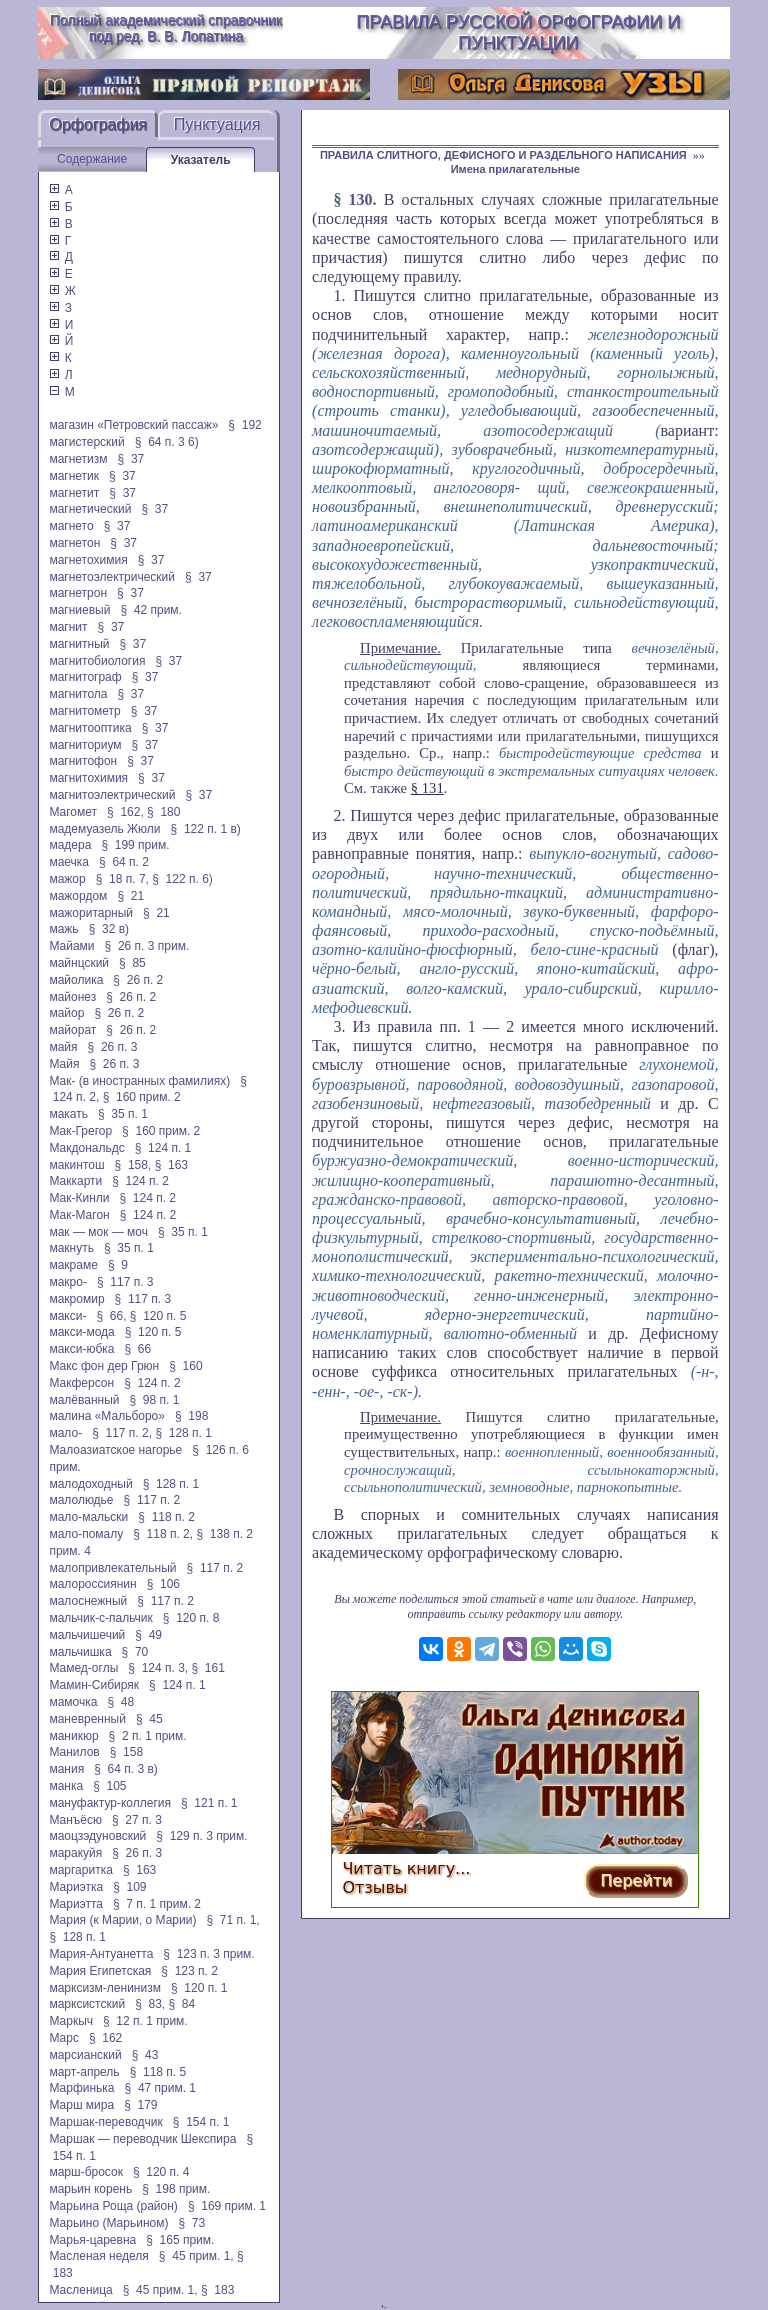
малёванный (84, 1400)
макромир (76, 1299)
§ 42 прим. (150, 610)
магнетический (90, 509)
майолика (76, 980)
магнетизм (78, 459)
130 (361, 199)
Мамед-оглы (83, 1668)
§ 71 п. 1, (232, 1920)
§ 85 (132, 963)
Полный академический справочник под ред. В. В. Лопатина (166, 28)
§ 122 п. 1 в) (206, 829)
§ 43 (145, 2055)
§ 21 (130, 896)
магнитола (78, 694)
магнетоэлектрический (112, 577)
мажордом (78, 896)
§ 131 (427, 788)
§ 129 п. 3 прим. (201, 1836)
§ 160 (185, 1366)
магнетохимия (88, 560)
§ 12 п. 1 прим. (145, 2021)
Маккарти (75, 1181)
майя (63, 1047)
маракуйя (75, 1853)
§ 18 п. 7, (122, 879)
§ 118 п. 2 (166, 1517)
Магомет (73, 812)
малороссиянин (92, 1584)
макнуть (71, 1248)
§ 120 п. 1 (199, 1988)
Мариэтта (76, 1904)
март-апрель (84, 2072)
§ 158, (133, 1165)
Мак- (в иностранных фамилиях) (139, 1081)
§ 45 (149, 1719)
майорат (72, 1030)
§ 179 (140, 2105)
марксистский (87, 2004)
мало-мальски (88, 1517)
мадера (70, 845)
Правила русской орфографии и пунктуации (518, 32)
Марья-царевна (92, 2240)
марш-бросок (86, 2172)
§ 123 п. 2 (189, 1971)
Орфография (98, 124)
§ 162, (125, 812)
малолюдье (81, 1500)
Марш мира (81, 2105)
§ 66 (138, 1349)
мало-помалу (86, 1534)
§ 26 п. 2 (138, 980)
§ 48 (120, 1702)
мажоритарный (91, 913)
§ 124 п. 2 (140, 1181)
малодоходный (90, 1484)
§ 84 (182, 2004)
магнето (71, 526)
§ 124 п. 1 (163, 1148)
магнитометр (84, 711)
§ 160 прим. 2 (142, 1097)
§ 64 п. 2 (124, 862)
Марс (63, 2038)
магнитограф (85, 677)
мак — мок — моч (98, 1232)
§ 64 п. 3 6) (167, 442)
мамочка (73, 1702)
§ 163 (171, 1165)
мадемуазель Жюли (104, 829)
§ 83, (150, 2004)
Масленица (80, 2290)
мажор (67, 879)
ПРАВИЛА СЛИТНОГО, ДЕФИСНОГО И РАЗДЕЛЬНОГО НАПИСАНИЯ (503, 155)
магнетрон (78, 593)
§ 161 (208, 1668)
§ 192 (244, 425)
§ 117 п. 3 (125, 1282)
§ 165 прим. (180, 2240)
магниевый (79, 610)
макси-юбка (81, 1349)
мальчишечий (87, 1635)
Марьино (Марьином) (108, 2223)
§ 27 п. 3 (137, 1820)
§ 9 (118, 1265)
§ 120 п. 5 (158, 1316)
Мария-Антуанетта (101, 1954)
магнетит (74, 493)
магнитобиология (97, 661)
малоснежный (88, 1601)
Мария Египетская (100, 1971)
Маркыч (71, 2021)
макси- (67, 1316)
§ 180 (163, 812)
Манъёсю (75, 1820)
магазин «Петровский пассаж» (133, 425)
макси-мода (81, 1332)
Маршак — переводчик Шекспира (142, 2139)
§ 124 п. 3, (158, 1668)
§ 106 (163, 1584)
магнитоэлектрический (112, 795)
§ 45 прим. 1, (196, 2256)
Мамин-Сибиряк (94, 1685)
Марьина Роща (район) (113, 2206)
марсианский (85, 2055)
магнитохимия (88, 778)
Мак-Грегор (80, 1131)
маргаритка (80, 1870)
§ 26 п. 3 (113, 1047)
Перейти (636, 1880)
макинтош (76, 1165)
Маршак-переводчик (105, 2122)
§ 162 (105, 2038)
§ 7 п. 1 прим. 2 (157, 1904)
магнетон (74, 543)
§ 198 (191, 1416)
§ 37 (131, 459)
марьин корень (90, 2189)
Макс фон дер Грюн (104, 1366)
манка (66, 1786)
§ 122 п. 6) (182, 879)
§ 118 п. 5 (158, 2072)
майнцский (79, 963)
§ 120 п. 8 (191, 1618)
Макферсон (81, 1383)
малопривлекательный (112, 1568)
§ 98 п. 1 (155, 1400)
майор (66, 1013)
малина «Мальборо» (107, 1416)
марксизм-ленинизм (105, 1988)
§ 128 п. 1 (183, 1433)
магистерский (86, 442)
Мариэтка (76, 1887)
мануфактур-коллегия (110, 1803)
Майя (64, 1064)
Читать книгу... (406, 1868)
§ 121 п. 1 (209, 1803)
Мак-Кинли (79, 1198)
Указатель (201, 160)
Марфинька (81, 2088)
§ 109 (129, 1887)
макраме (73, 1265)
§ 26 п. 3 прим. (147, 946)
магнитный (79, 644)
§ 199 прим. (135, 845)
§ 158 (126, 1752)
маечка (69, 862)
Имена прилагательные (515, 169)
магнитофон (83, 761)
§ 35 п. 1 (123, 1114)
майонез (72, 997)
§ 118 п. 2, (163, 1534)
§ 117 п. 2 (152, 1500)
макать (68, 1114)
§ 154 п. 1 (201, 2122)
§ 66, (111, 1316)
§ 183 (217, 2290)
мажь (63, 929)
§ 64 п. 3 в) (126, 1769)
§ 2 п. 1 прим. (148, 1736)
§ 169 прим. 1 (227, 2206)
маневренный (87, 1719)
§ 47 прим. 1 (161, 2088)
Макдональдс (86, 1148)
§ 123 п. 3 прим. (208, 1954)
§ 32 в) (109, 929)
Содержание (92, 159)
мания (66, 1769)
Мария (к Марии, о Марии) (122, 1920)
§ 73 (191, 2223)
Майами (71, 946)
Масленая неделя (98, 2256)
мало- (65, 1433)
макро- (68, 1282)
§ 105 (109, 1786)
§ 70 (135, 1652)
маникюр (73, 1736)
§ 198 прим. (176, 2189)
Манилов (74, 1752)
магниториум (85, 745)
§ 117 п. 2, (122, 1433)
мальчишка (80, 1652)
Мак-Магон (79, 1215)
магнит (68, 627)
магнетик (74, 476)
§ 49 (148, 1635)
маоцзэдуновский (97, 1836)
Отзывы (374, 1887)
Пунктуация (217, 124)
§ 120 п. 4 (161, 2172)
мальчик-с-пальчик (100, 1618)
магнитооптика (90, 728)
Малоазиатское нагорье (115, 1450)
